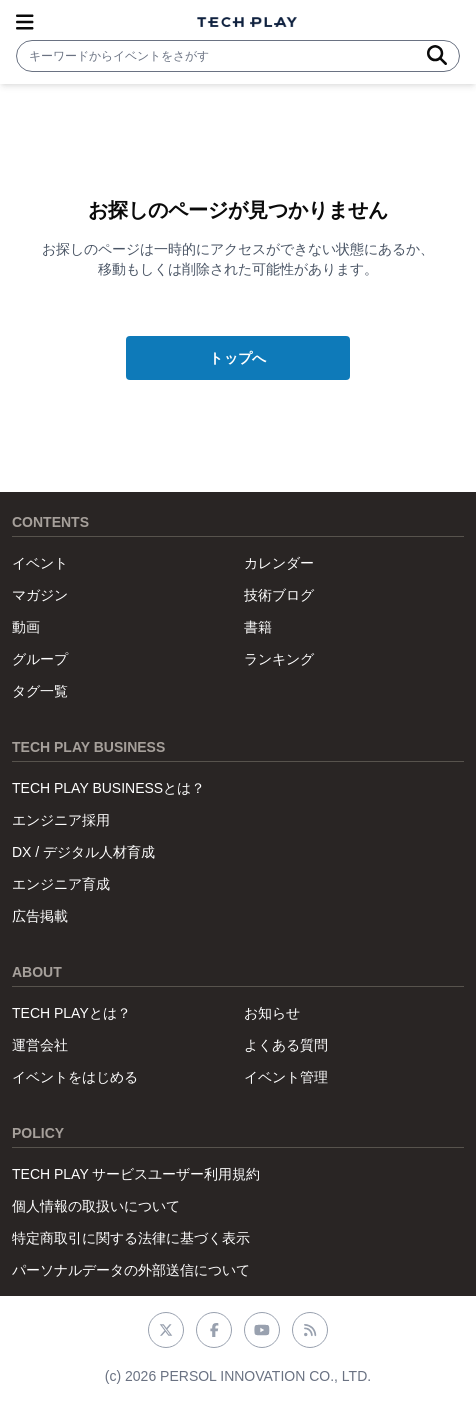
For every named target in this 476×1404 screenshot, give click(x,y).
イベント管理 (286, 1077)
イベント (40, 563)
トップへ (237, 358)
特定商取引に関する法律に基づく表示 (131, 1238)
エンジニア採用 (61, 820)
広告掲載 (40, 916)
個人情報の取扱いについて (96, 1206)
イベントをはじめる (75, 1077)
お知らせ (272, 1013)
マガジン (40, 595)
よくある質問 (286, 1045)
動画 (26, 627)
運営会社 (40, 1045)
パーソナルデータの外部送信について (131, 1270)
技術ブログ (279, 595)
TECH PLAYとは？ (71, 1013)
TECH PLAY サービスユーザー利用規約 (136, 1174)
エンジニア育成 (61, 884)
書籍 (258, 627)
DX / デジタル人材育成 (83, 852)
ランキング (279, 659)
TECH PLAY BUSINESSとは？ (108, 788)
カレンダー (279, 563)
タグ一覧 (40, 691)
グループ (40, 659)
